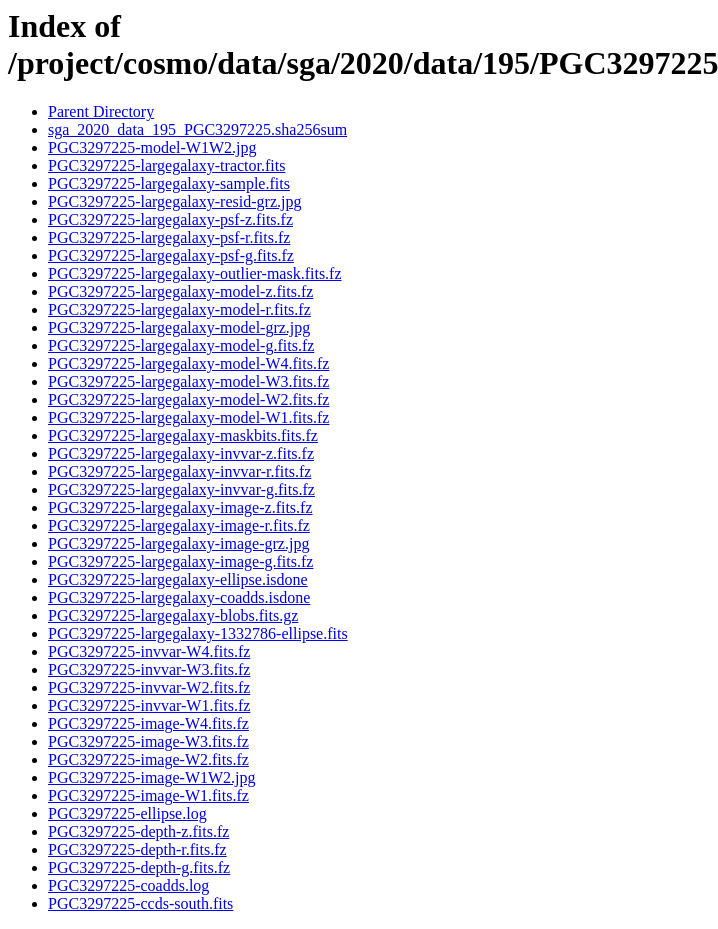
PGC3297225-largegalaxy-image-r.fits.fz (179, 525)
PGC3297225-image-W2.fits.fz (148, 759)
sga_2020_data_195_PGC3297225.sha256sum (197, 129)
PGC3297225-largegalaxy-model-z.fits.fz (180, 291)
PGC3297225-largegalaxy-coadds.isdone (179, 597)
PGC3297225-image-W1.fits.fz (148, 795)
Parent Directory (101, 111)
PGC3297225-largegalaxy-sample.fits (169, 183)
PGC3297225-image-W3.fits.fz (148, 741)
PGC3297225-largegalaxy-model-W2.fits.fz (188, 399)
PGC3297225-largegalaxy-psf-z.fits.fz (170, 219)
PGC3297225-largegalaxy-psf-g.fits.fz (171, 255)
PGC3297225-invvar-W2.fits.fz (149, 687)
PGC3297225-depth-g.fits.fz (139, 867)
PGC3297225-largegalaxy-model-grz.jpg (179, 327)
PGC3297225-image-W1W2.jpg (152, 777)
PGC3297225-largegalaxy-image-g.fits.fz (180, 561)
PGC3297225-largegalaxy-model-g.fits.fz (181, 345)
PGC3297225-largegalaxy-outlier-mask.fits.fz (195, 273)
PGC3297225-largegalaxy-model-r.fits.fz (179, 309)
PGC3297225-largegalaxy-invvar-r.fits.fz (179, 471)
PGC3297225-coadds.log (128, 885)
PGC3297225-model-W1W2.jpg (152, 147)
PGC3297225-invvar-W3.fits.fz (149, 669)
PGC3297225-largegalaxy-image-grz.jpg (178, 543)
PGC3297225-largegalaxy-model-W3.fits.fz (188, 381)
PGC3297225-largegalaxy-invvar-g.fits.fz (181, 489)
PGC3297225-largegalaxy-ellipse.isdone (178, 579)
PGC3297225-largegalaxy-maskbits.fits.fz (183, 435)
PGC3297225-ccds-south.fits (140, 903)
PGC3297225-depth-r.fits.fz (137, 849)
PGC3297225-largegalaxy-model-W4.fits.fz (188, 363)
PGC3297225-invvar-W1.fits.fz (149, 705)
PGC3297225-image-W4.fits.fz (148, 723)
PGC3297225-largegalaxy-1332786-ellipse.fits (198, 633)
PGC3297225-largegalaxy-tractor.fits (166, 165)
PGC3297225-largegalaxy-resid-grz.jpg (174, 201)
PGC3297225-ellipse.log (127, 813)
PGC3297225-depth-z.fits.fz (138, 831)
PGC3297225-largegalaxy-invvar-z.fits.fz (181, 453)
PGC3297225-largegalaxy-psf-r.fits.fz (169, 237)
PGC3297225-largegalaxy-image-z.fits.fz (180, 507)
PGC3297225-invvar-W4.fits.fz (149, 651)
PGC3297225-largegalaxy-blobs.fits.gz (173, 615)
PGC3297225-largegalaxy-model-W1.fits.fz (188, 417)
